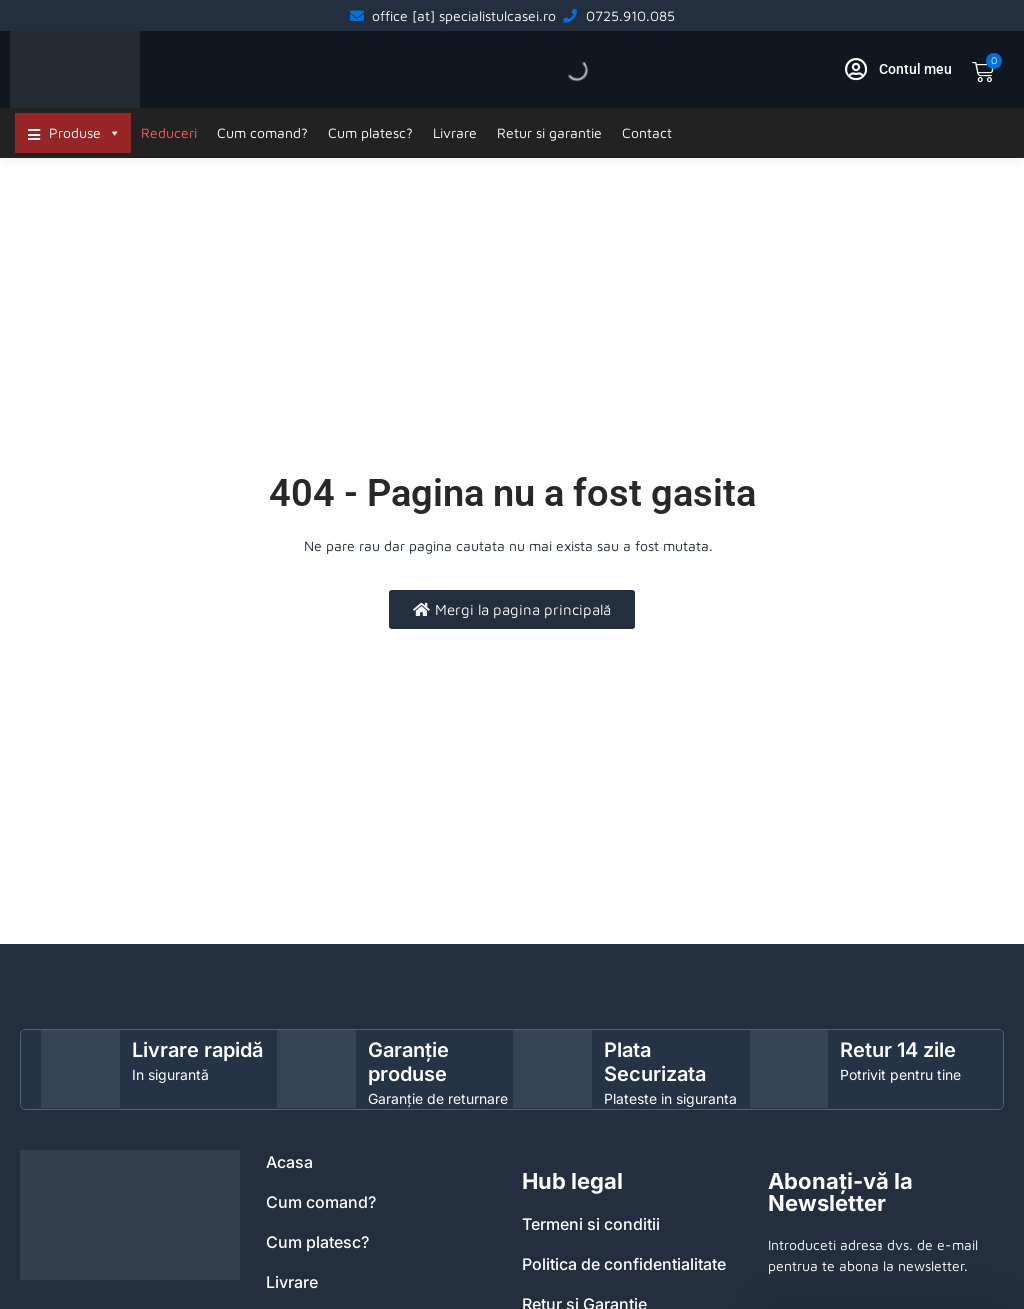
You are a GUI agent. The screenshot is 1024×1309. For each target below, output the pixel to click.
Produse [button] (85, 133)
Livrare (455, 132)
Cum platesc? (370, 132)
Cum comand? (262, 132)
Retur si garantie (549, 132)
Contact (647, 132)
